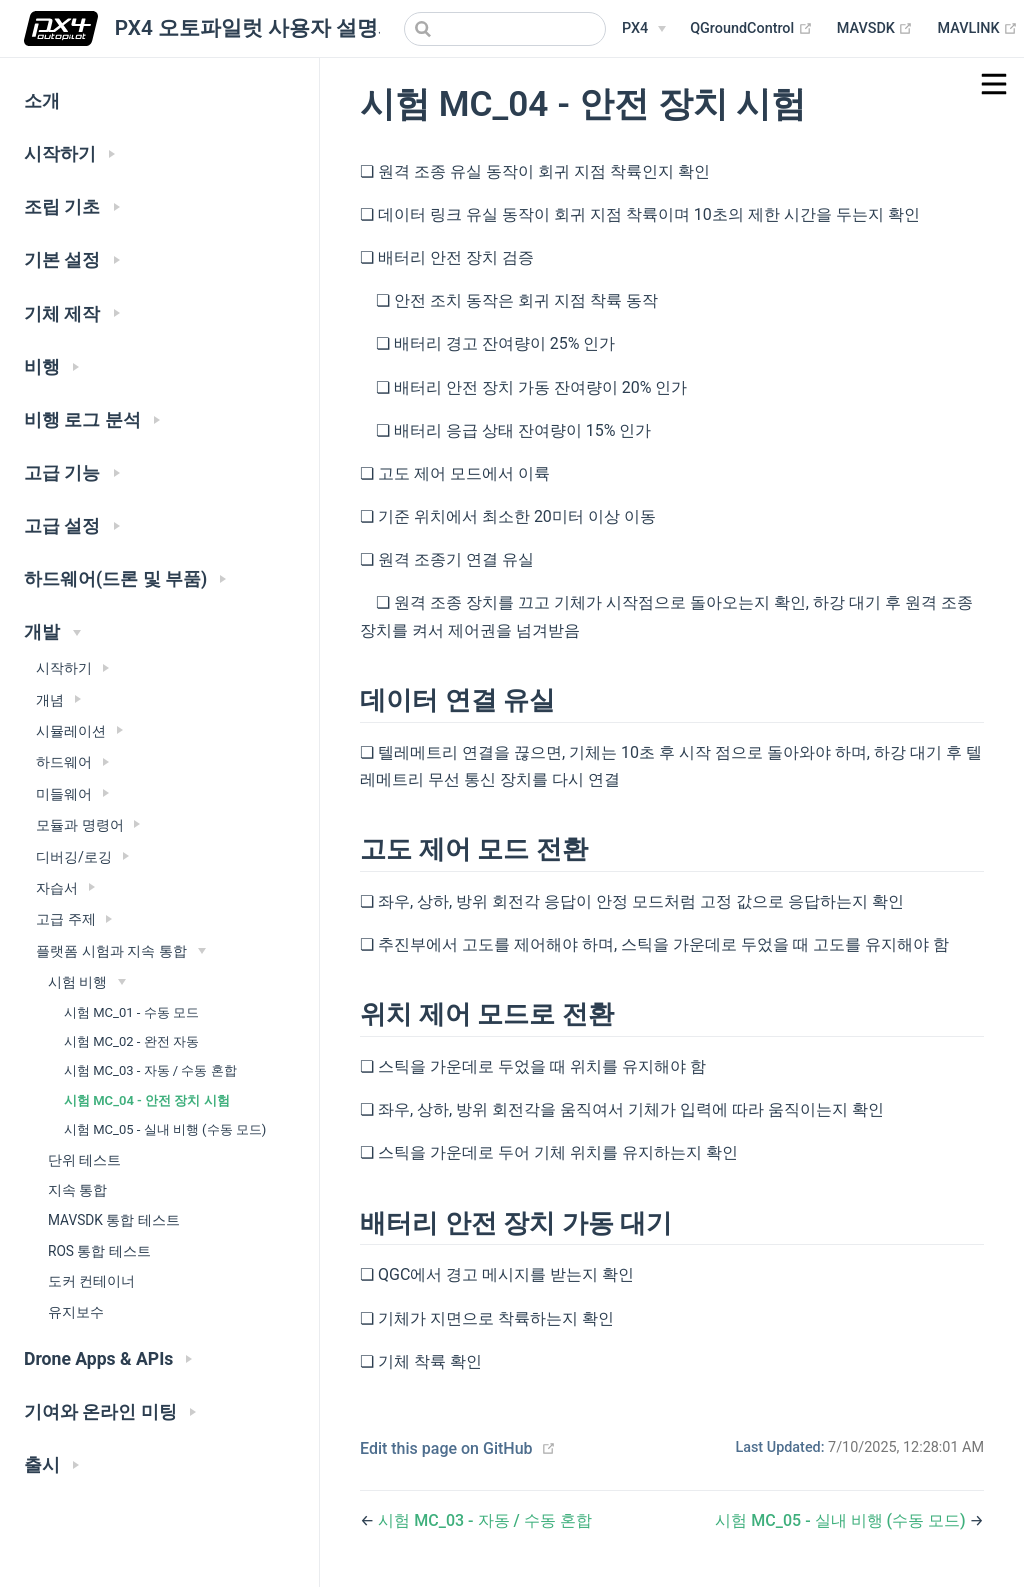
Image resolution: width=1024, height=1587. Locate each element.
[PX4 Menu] (644, 29)
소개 (42, 101)
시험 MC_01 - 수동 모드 (131, 1012)
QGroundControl (751, 29)
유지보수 (76, 1312)
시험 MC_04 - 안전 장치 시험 (147, 1100)
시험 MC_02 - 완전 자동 (131, 1041)
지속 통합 (77, 1190)
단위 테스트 (84, 1160)
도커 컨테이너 (91, 1281)
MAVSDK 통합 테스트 (114, 1220)
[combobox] (505, 29)
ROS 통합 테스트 (99, 1251)
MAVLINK (977, 29)
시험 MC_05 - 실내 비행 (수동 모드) (165, 1129)
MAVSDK (875, 29)
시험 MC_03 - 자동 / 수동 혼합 (150, 1070)
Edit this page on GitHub (446, 1448)
